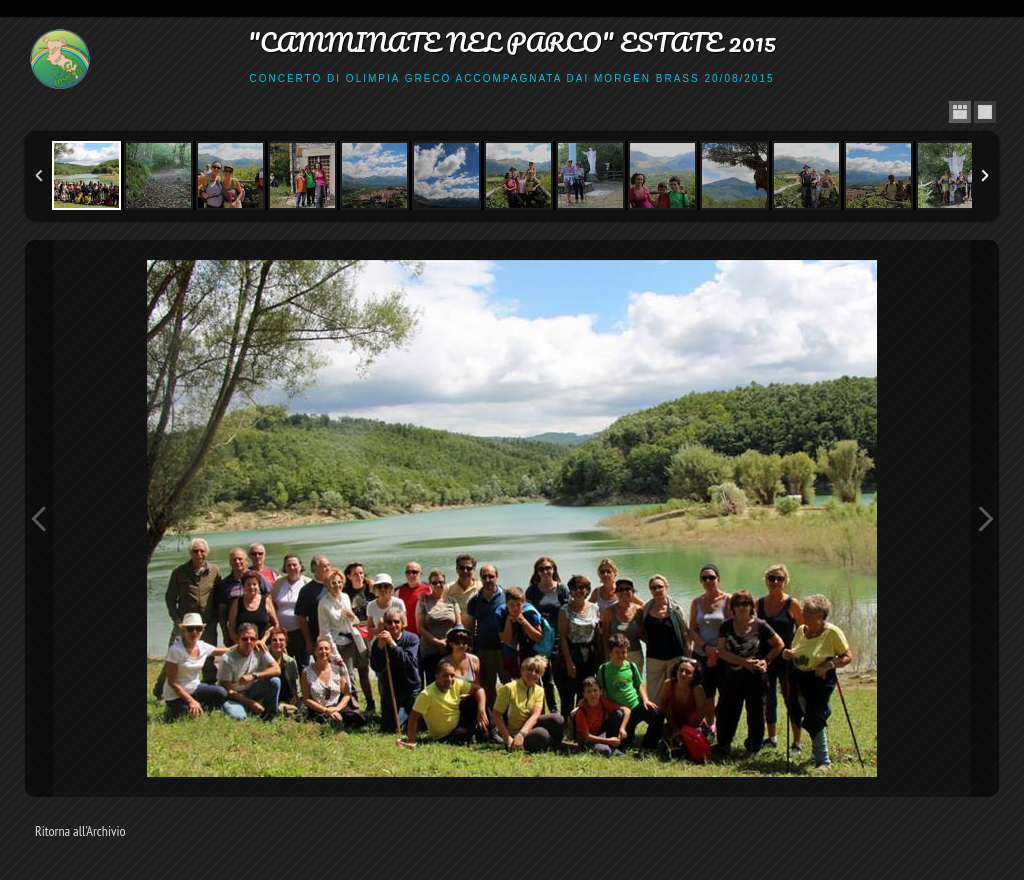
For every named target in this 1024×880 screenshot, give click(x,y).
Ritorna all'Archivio (80, 831)
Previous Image (39, 518)
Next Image (985, 518)
